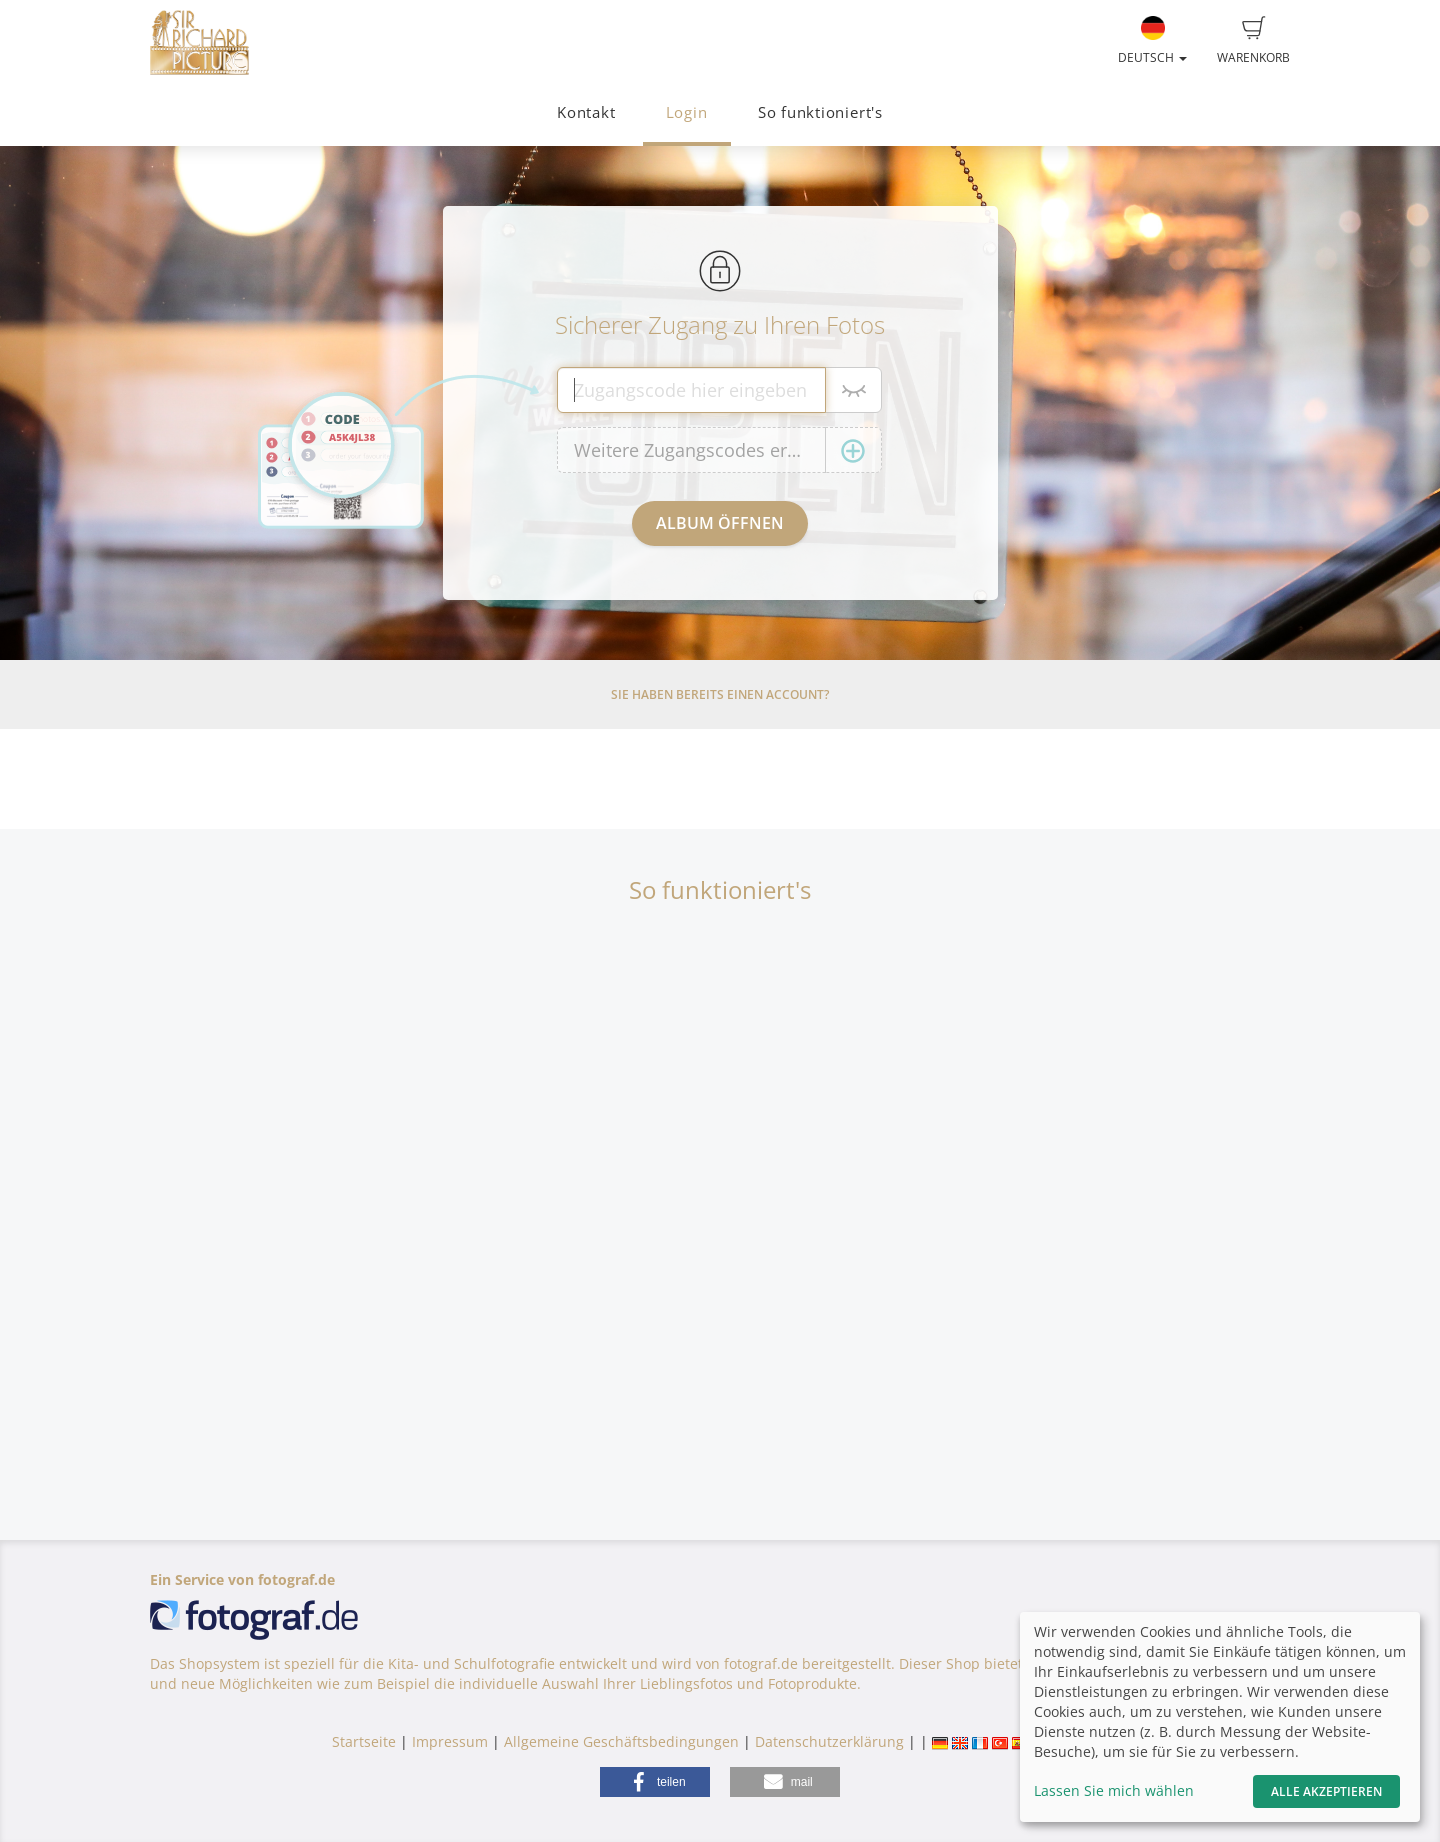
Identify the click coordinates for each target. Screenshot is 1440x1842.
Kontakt (586, 112)
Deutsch (1152, 41)
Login (687, 112)
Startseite (364, 1741)
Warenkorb (1253, 41)
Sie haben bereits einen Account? (720, 694)
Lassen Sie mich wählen (1114, 1790)
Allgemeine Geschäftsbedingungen (621, 1741)
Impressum (450, 1741)
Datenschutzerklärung (829, 1741)
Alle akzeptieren (1326, 1791)
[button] (655, 1782)
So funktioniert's (820, 112)
